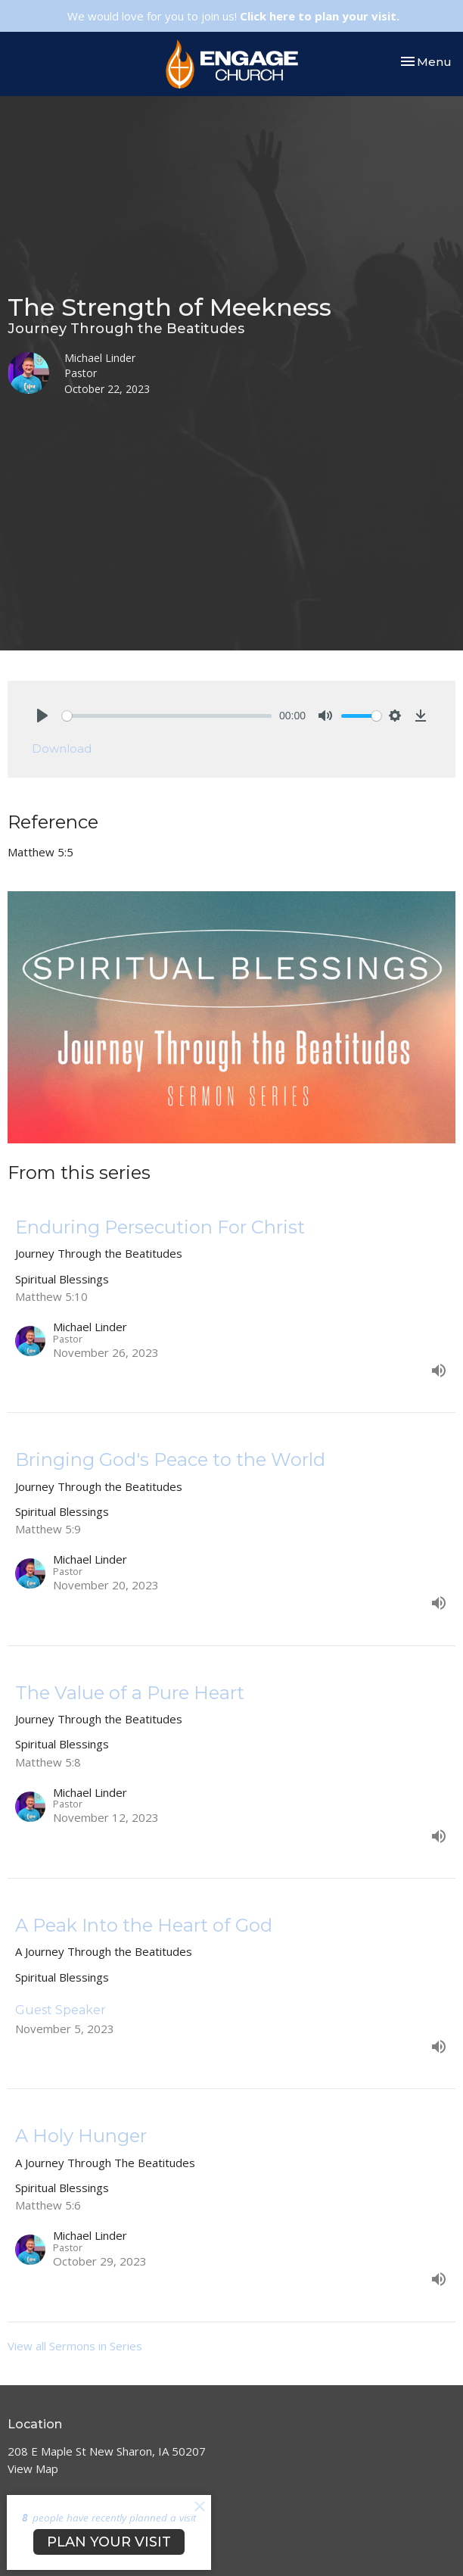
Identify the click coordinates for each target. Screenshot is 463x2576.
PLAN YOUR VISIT (109, 2542)
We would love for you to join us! (233, 15)
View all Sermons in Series (75, 2345)
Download (62, 748)
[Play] (42, 715)
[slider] (167, 716)
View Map (33, 2468)
